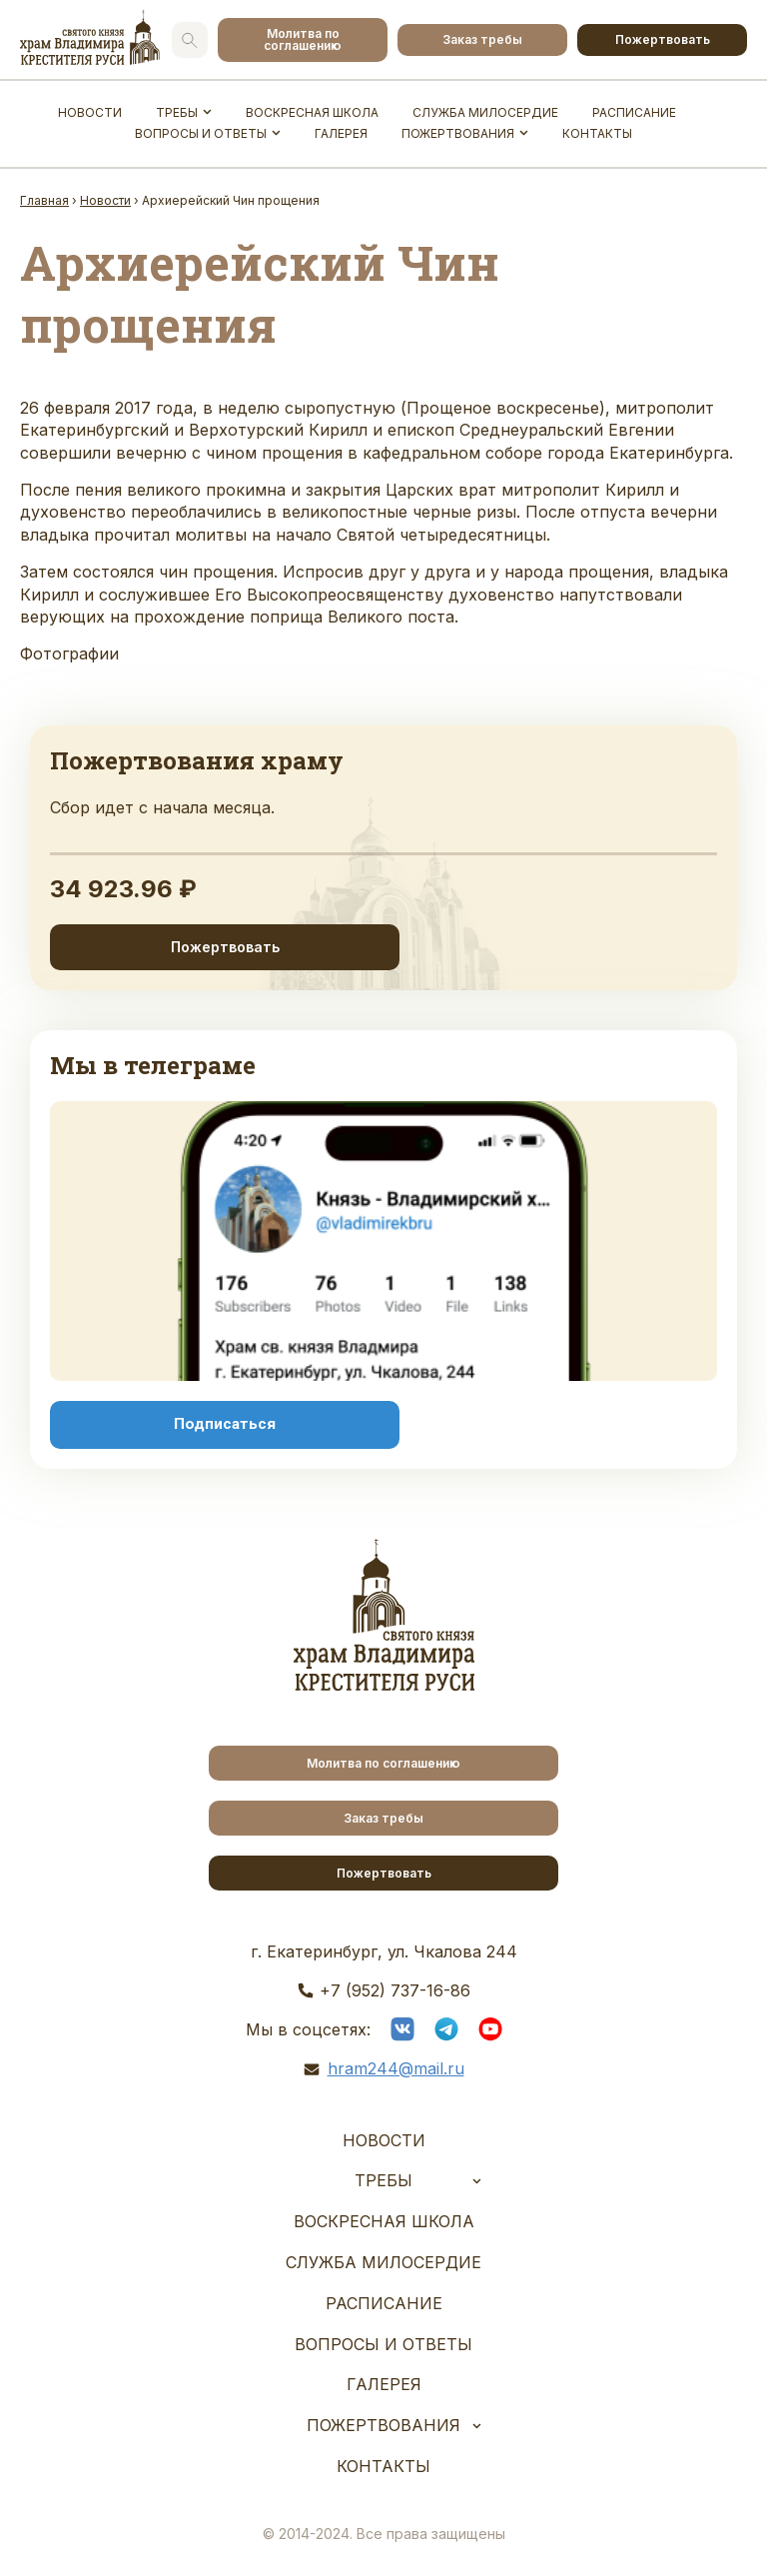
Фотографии (69, 653)
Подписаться (225, 1424)
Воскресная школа (312, 112)
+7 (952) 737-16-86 (395, 1990)
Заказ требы (482, 39)
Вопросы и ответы (201, 133)
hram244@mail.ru (396, 2068)
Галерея (341, 133)
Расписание (634, 112)
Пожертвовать (662, 39)
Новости (90, 112)
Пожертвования (457, 133)
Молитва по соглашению (303, 39)
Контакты (597, 133)
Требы (177, 112)
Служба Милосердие (485, 112)
